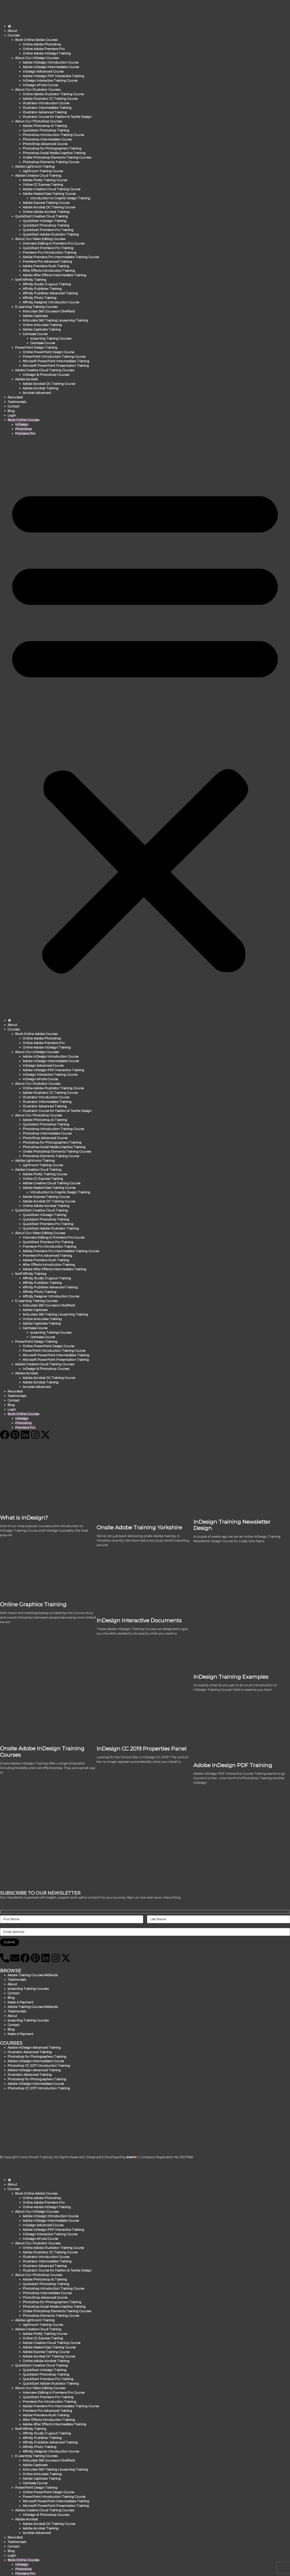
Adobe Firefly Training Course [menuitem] (45, 2334)
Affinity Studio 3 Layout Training (47, 284)
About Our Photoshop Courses (38, 121)
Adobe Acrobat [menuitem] (26, 2519)
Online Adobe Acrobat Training (46, 212)
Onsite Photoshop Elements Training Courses (57, 157)
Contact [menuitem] (14, 2546)
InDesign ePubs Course (40, 85)
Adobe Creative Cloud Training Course (51, 189)
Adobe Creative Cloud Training (38, 175)
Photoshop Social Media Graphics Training (54, 153)
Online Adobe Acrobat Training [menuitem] (46, 2361)
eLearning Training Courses (50, 338)
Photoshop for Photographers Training (52, 148)
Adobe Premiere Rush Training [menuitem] (46, 2415)
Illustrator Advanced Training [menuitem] (45, 2266)
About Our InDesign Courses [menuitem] (37, 2211)
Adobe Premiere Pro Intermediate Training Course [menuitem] (61, 2406)
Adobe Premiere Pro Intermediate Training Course (61, 257)
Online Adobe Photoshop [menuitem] (42, 2198)
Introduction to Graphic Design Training (60, 198)
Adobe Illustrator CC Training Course (50, 98)
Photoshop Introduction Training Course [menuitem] (53, 2288)
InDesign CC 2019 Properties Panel (141, 1748)
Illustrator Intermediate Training (47, 108)
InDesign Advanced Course (43, 71)
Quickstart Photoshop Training (46, 130)
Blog (11, 411)
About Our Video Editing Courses (40, 239)
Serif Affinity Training (30, 280)
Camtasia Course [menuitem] (35, 2483)
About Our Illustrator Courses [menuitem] (37, 2243)
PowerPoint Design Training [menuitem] (36, 2487)
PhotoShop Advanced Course (45, 144)
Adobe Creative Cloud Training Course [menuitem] (51, 2343)
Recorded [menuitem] (15, 2537)
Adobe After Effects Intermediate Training (54, 275)
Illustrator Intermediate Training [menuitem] (47, 2261)
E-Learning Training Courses (36, 307)
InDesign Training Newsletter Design (232, 1525)
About (12, 31)
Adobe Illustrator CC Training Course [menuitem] (50, 2252)
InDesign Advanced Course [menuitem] (43, 2225)
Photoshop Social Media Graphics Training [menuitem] (54, 2306)
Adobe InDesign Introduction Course (50, 62)
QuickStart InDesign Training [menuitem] (44, 2370)
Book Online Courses (23, 420)
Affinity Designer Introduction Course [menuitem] (51, 2451)
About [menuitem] (12, 2184)
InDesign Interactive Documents (139, 1620)
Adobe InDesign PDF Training (232, 1765)
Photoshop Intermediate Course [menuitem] (47, 2293)
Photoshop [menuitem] (23, 2569)
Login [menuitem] (12, 2555)
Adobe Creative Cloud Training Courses (44, 370)
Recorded (15, 397)
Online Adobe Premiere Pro (44, 49)
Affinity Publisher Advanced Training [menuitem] (50, 2442)
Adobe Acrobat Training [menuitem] (40, 2528)
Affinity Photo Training (39, 298)
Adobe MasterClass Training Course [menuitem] (49, 2347)
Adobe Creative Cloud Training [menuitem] (38, 2329)
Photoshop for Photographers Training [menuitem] (52, 2302)
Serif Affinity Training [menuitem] (30, 2429)
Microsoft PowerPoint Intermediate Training (56, 361)
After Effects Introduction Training (49, 270)
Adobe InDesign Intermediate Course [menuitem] (51, 2220)
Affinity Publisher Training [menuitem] (42, 2438)
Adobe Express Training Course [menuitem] (46, 2352)
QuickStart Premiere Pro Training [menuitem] (48, 2379)
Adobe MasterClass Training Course (49, 194)
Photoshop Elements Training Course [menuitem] (51, 2315)
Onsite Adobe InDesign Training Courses (42, 1751)
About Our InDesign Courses (37, 58)
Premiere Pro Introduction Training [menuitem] (49, 2401)
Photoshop (23, 429)
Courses (14, 35)
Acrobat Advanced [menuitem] (37, 2533)
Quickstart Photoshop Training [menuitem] (46, 2284)
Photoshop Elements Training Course (51, 162)
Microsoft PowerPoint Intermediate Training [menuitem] (56, 2501)
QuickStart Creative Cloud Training (41, 216)
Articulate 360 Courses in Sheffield (49, 311)
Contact (14, 406)
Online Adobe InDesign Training (47, 53)
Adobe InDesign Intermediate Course (51, 67)
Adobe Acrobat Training (40, 388)
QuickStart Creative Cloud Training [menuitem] (41, 2365)
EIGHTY (132, 2157)
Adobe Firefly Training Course (45, 180)
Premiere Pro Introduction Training (49, 252)
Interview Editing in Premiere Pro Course (54, 243)
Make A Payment (20, 2034)
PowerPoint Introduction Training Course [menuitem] (54, 2497)
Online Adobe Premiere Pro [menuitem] (44, 2202)
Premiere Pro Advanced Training (47, 261)
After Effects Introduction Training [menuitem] (49, 2420)
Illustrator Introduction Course (46, 103)
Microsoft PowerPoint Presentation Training (56, 365)
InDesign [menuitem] (21, 2564)
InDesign (21, 424)
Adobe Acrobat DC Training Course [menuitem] (49, 2356)
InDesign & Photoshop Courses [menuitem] (46, 2515)
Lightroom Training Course (43, 171)
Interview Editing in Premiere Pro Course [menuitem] (54, 2392)
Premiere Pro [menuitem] (25, 2573)
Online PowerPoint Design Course (48, 352)
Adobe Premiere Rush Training (46, 266)
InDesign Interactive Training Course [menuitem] (50, 2234)
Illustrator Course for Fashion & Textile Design (57, 117)
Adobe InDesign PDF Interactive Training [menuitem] (53, 2230)
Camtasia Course (35, 334)
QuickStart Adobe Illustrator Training (51, 234)
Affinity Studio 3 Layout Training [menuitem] (47, 2433)
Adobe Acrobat (26, 379)
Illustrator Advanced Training (45, 112)
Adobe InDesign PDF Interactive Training (53, 76)
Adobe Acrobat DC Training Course (49, 207)
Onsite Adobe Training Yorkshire (139, 1527)
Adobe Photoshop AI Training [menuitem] (45, 2279)
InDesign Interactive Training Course (50, 80)
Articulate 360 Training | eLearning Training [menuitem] (55, 2469)
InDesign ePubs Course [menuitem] (40, 2239)
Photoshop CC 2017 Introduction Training (39, 2088)
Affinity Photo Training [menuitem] (39, 2447)
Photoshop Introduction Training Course (53, 135)
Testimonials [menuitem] (17, 2542)
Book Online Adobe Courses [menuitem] (36, 2193)
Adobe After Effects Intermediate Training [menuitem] (54, 2424)
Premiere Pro (25, 433)
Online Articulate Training (42, 325)
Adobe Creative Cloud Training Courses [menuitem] (44, 2510)
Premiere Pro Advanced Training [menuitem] (47, 2411)
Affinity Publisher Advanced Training (50, 293)
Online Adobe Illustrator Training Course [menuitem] (53, 2248)
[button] (145, 727)
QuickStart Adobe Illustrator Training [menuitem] (51, 2383)
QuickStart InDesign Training (44, 221)
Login (12, 415)
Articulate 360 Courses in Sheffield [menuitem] (49, 2460)
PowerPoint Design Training (36, 347)
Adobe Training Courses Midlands (33, 1975)
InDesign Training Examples (230, 1677)
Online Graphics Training (33, 1604)
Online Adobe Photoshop (42, 44)
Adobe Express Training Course (46, 203)
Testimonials (17, 402)
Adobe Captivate (35, 316)
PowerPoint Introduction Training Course (54, 356)
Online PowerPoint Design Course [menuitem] (48, 2492)
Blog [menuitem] (11, 2551)
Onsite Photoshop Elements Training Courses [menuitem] (57, 2311)
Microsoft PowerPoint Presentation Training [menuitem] (56, 2506)
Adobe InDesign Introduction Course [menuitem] (50, 2216)
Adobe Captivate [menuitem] (35, 2465)
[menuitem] (9, 2180)
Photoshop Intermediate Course (47, 139)
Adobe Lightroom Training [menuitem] (35, 2320)
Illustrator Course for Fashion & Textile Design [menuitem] (57, 2270)
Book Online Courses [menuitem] (23, 2560)
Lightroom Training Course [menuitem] (43, 2325)
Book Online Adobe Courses (36, 40)
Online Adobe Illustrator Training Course (53, 94)
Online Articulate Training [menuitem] (42, 2474)
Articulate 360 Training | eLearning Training (55, 320)
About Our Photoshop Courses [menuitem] (38, 2275)
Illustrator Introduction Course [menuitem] (46, 2257)
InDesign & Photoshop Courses (46, 375)
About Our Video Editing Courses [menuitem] (40, 2388)
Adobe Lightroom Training (35, 166)
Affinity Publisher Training (42, 289)
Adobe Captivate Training (42, 329)
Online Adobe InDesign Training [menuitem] (47, 2207)
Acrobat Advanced (37, 393)
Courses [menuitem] (14, 2189)
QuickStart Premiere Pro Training (48, 230)
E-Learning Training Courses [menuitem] (36, 2456)
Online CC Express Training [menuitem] (43, 2338)
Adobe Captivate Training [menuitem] (42, 2478)
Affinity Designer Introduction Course (51, 302)
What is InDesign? (24, 1517)
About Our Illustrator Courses (37, 89)
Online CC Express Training (43, 184)
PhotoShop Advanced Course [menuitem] (45, 2297)
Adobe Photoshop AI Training (45, 126)
